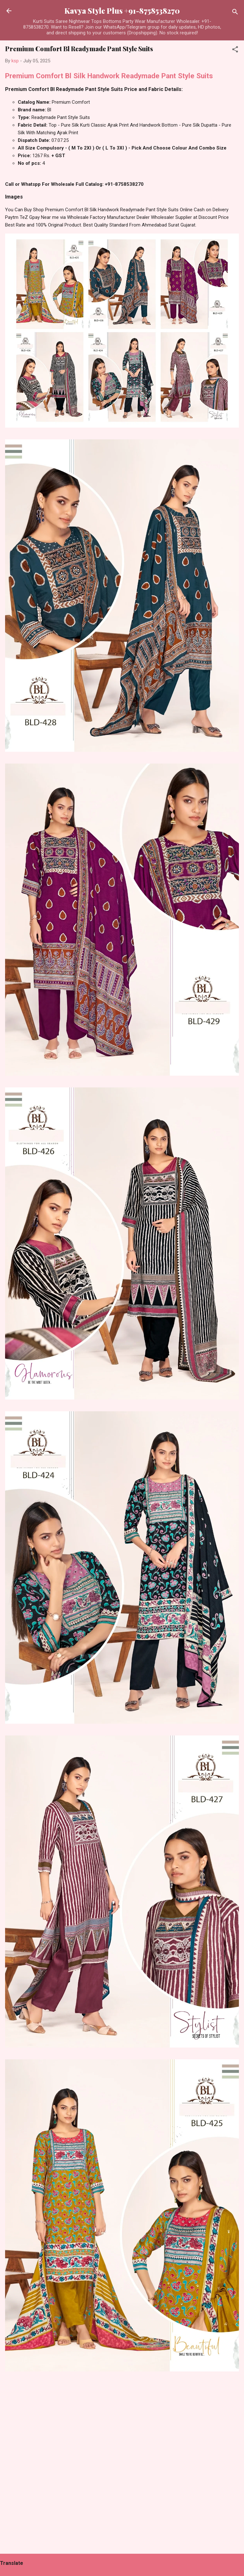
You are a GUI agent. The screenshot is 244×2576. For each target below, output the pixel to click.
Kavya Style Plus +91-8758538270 (122, 11)
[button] (235, 50)
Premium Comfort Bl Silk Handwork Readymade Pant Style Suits (109, 76)
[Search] (235, 13)
